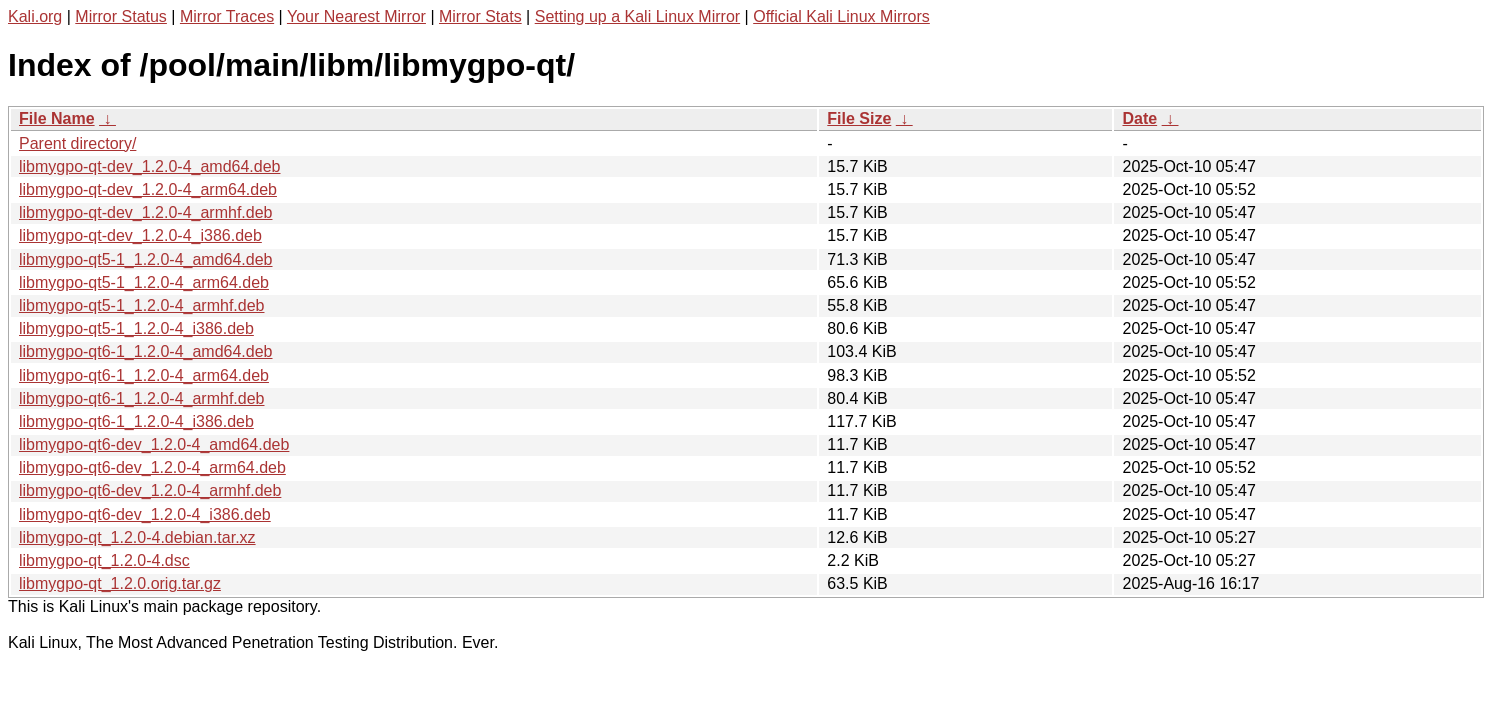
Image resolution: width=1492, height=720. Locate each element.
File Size (859, 118)
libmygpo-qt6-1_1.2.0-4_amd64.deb (146, 351)
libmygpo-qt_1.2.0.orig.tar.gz (120, 583)
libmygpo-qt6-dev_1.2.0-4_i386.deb (145, 514)
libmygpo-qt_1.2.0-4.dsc (104, 560)
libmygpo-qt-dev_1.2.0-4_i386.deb (140, 235)
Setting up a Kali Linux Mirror (637, 16)
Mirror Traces (227, 16)
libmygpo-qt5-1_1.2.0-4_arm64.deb (144, 282)
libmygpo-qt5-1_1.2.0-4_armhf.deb (141, 305)
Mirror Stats (480, 16)
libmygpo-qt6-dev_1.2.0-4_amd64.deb (154, 444)
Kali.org (35, 16)
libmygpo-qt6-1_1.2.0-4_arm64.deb (144, 375)
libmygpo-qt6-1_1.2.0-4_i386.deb (136, 421)
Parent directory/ (77, 143)
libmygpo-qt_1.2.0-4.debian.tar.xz (137, 537)
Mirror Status (121, 16)
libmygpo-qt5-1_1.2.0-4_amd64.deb (146, 259)
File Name (57, 118)
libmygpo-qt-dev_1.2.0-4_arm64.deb (148, 189)
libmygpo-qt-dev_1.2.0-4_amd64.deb (150, 166)
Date (1139, 118)
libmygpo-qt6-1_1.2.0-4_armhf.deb (141, 398)
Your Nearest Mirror (356, 16)
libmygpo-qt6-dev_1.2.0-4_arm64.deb (152, 467)
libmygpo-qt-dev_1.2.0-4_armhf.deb (145, 212)
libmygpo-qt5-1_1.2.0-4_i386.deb (136, 328)
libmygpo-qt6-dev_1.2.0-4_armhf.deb (150, 490)
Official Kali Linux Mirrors (841, 16)
